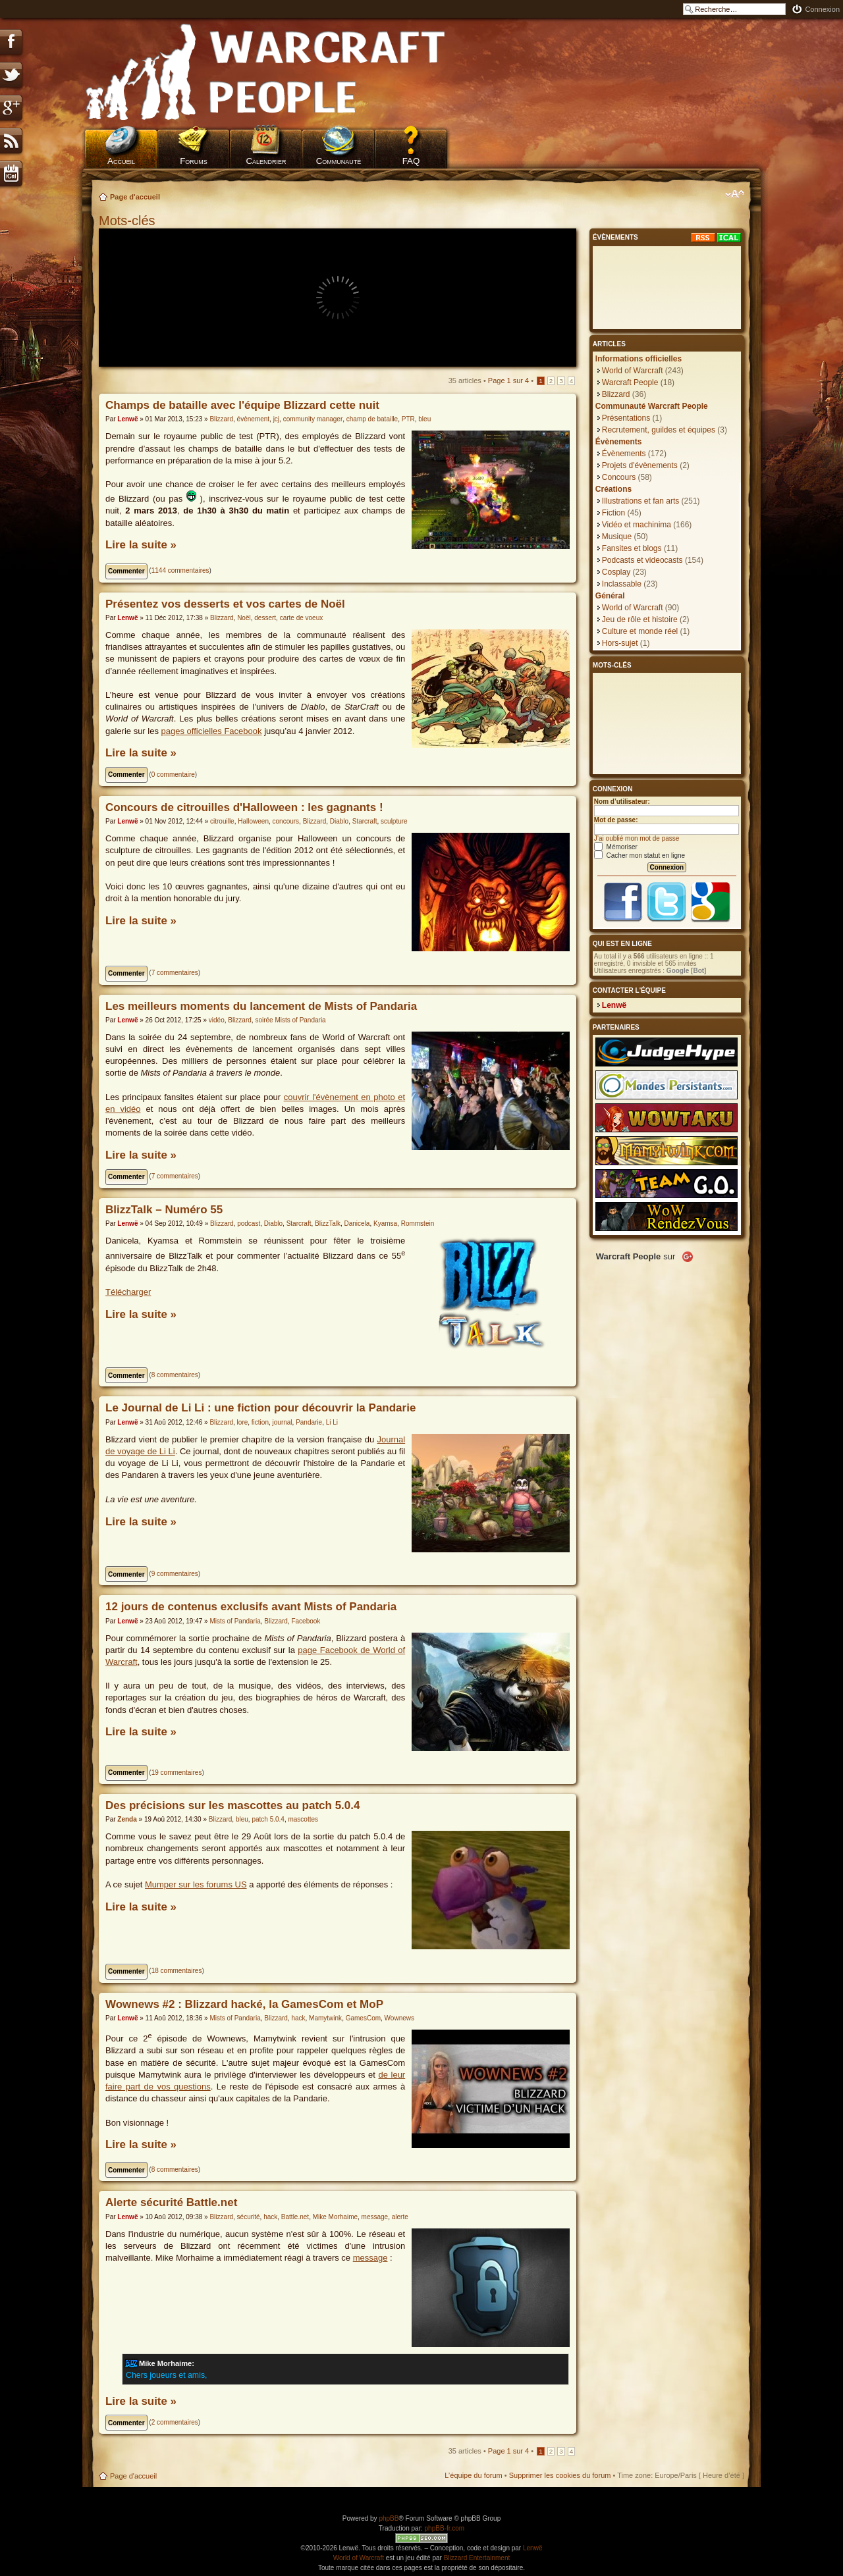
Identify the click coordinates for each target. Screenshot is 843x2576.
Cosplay (616, 572)
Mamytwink (325, 2018)
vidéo (217, 1020)
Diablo (339, 821)
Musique (617, 536)
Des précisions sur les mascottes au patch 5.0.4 (232, 1805)
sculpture (394, 821)
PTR (408, 419)
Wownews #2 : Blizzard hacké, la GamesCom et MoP (244, 2004)
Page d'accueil (135, 197)
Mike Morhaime (335, 2217)
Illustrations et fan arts (640, 501)
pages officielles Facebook (211, 731)
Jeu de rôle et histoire (640, 619)
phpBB (388, 2518)
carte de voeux (301, 617)
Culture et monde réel (640, 631)
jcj (276, 419)
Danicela (357, 1223)
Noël (244, 617)
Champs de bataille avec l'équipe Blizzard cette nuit (242, 405)
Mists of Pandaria (234, 1621)
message (375, 2217)
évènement (253, 419)
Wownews (399, 2018)
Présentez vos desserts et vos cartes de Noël (225, 604)
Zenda (126, 1819)
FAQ (411, 161)
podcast (248, 1223)
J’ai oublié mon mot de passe (637, 838)
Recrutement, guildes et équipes (658, 429)
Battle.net (295, 2217)
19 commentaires (176, 1772)
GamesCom (363, 2018)
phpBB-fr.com (445, 2528)
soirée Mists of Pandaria (290, 1020)
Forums (193, 161)
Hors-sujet (620, 643)
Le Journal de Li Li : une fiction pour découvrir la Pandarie (260, 1408)
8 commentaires (174, 1375)
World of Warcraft (632, 370)
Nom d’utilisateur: (622, 801)
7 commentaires (174, 972)
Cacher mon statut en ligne (639, 855)
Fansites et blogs (632, 548)
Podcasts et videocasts (642, 560)
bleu (424, 419)
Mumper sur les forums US (196, 1884)
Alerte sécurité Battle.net (171, 2202)
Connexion (822, 9)
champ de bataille (372, 419)
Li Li (332, 1422)
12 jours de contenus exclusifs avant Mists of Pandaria (250, 1606)
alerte (400, 2217)
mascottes (303, 1819)
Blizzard (221, 419)
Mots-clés (129, 220)
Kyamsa (385, 1223)
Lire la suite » (141, 545)
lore (242, 1422)
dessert (265, 617)
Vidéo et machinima (636, 524)
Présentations (626, 418)
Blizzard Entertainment (477, 2558)
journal (282, 1422)
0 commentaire (173, 774)
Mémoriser (616, 847)
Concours (619, 477)
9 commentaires (174, 1573)
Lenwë (127, 419)
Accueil (121, 161)
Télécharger (128, 1292)
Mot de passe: (616, 820)
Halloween (253, 821)
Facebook (305, 1621)
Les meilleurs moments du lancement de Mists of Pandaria (261, 1006)
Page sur (508, 380)
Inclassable (621, 584)
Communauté (339, 161)
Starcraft (364, 821)
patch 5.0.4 (268, 1819)
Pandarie (309, 1422)
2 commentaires (174, 2422)
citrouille (222, 821)
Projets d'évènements (640, 465)
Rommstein (418, 1223)
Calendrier (266, 161)
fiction (260, 1422)
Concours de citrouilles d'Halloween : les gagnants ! (244, 807)
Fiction (613, 512)
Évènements (624, 453)
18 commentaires (176, 1970)
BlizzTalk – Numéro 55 (164, 1209)
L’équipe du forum (473, 2475)
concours (286, 821)
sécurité (248, 2217)
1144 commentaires (180, 570)
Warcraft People (630, 382)
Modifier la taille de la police (734, 194)
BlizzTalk (327, 1223)
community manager (313, 419)
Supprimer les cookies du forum (560, 2475)
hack (298, 2018)
